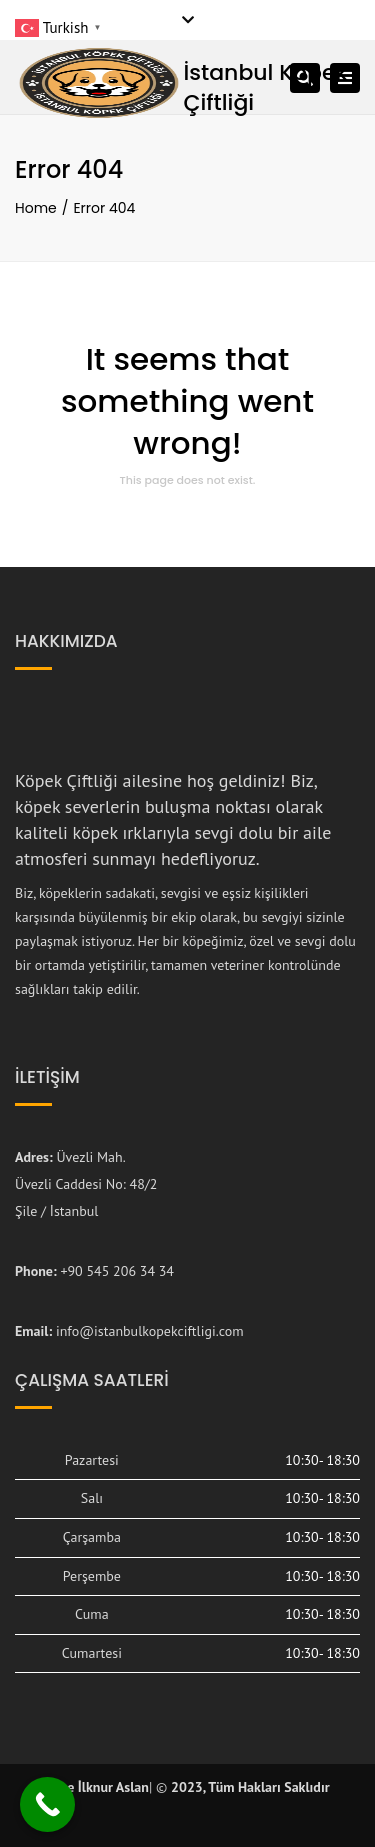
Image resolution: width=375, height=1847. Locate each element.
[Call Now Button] (47, 1804)
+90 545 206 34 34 (117, 1271)
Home (36, 208)
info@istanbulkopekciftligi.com (150, 1331)
